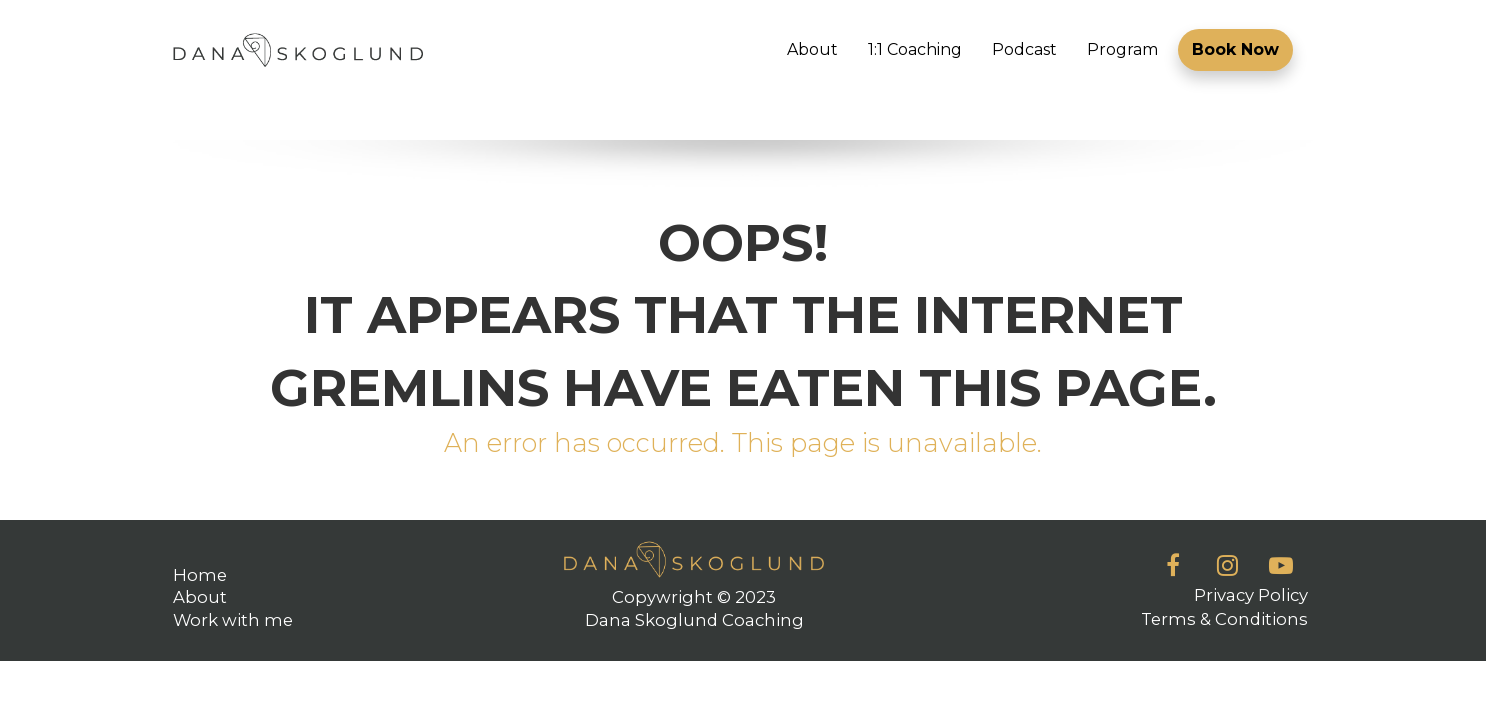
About (812, 49)
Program (1122, 49)
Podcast (1024, 49)
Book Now (1235, 49)
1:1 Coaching (915, 49)
